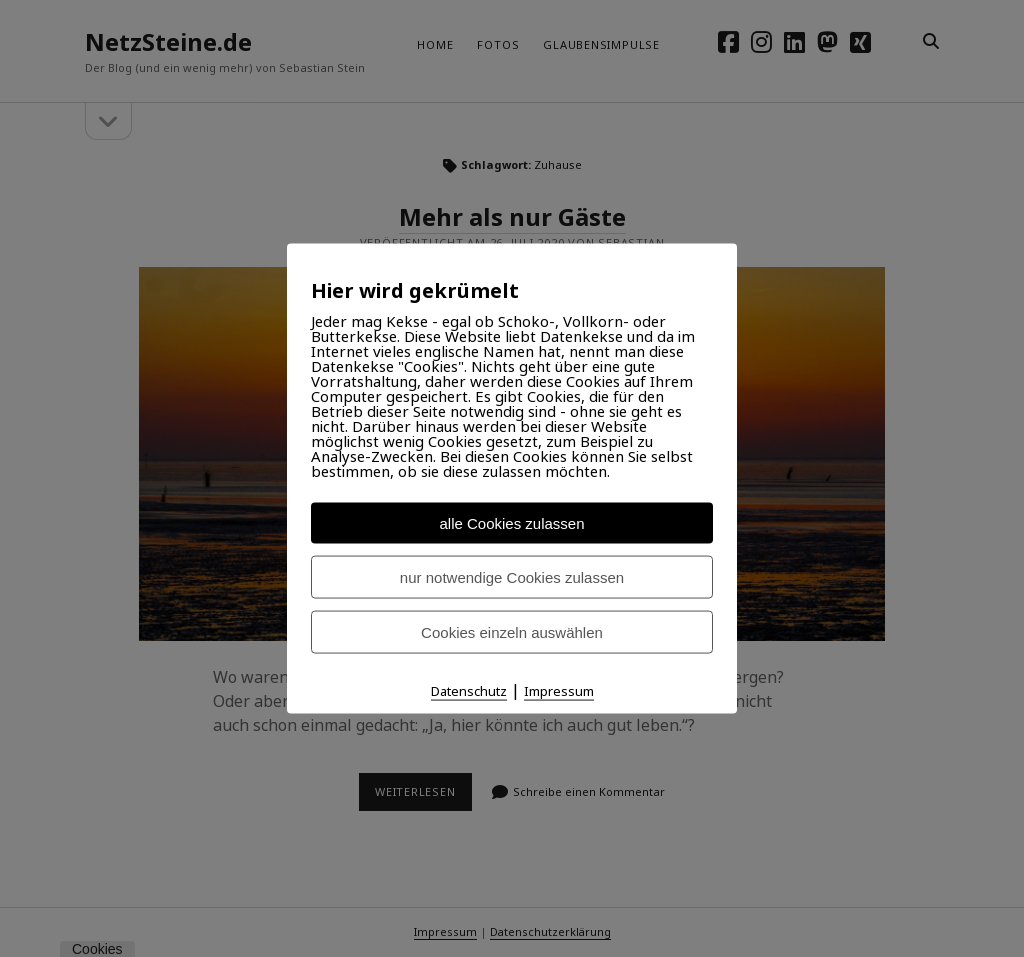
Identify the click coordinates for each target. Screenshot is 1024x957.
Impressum (559, 691)
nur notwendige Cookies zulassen (512, 577)
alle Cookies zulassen (511, 523)
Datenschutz (469, 691)
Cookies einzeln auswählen (512, 632)
